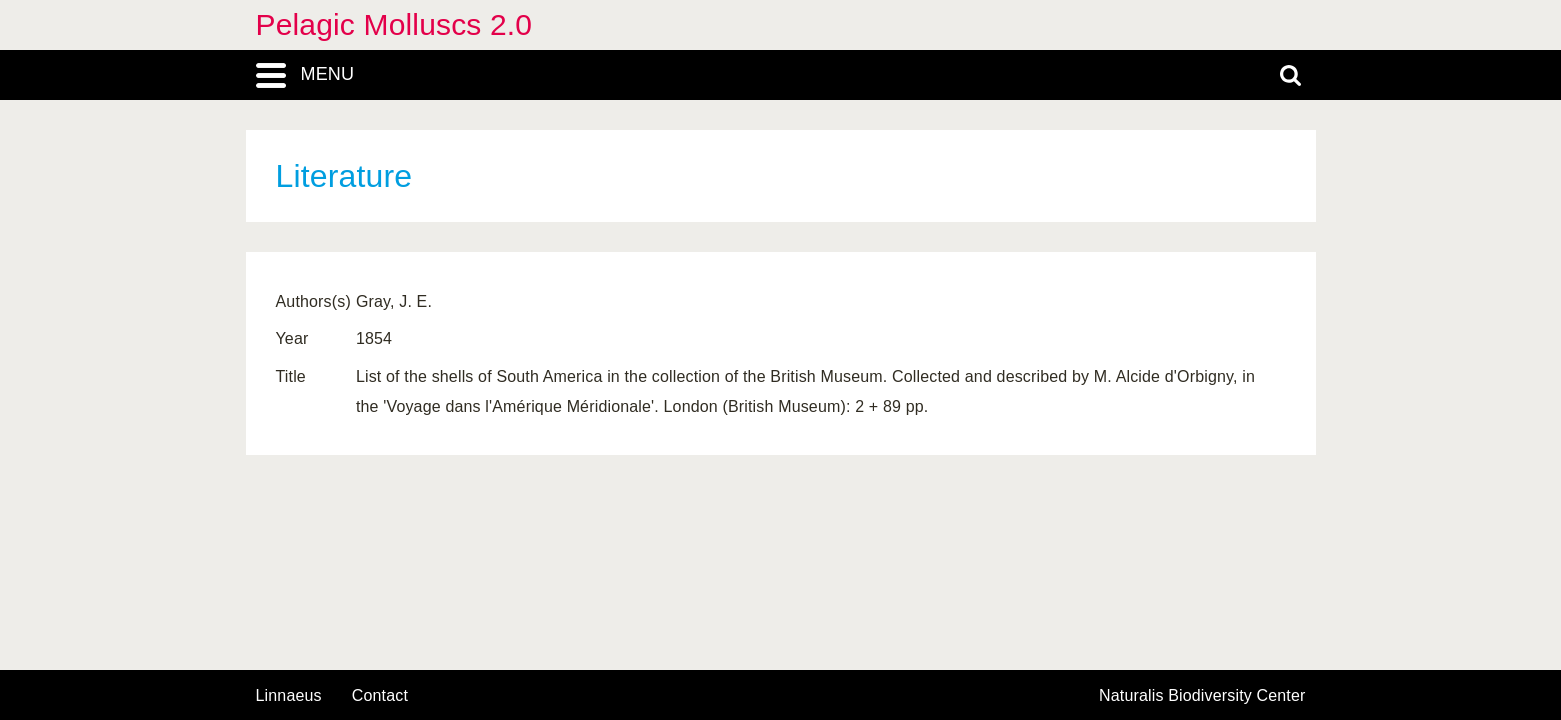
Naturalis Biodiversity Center (1202, 696)
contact (380, 695)
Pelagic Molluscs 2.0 (394, 24)
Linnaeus (289, 696)
